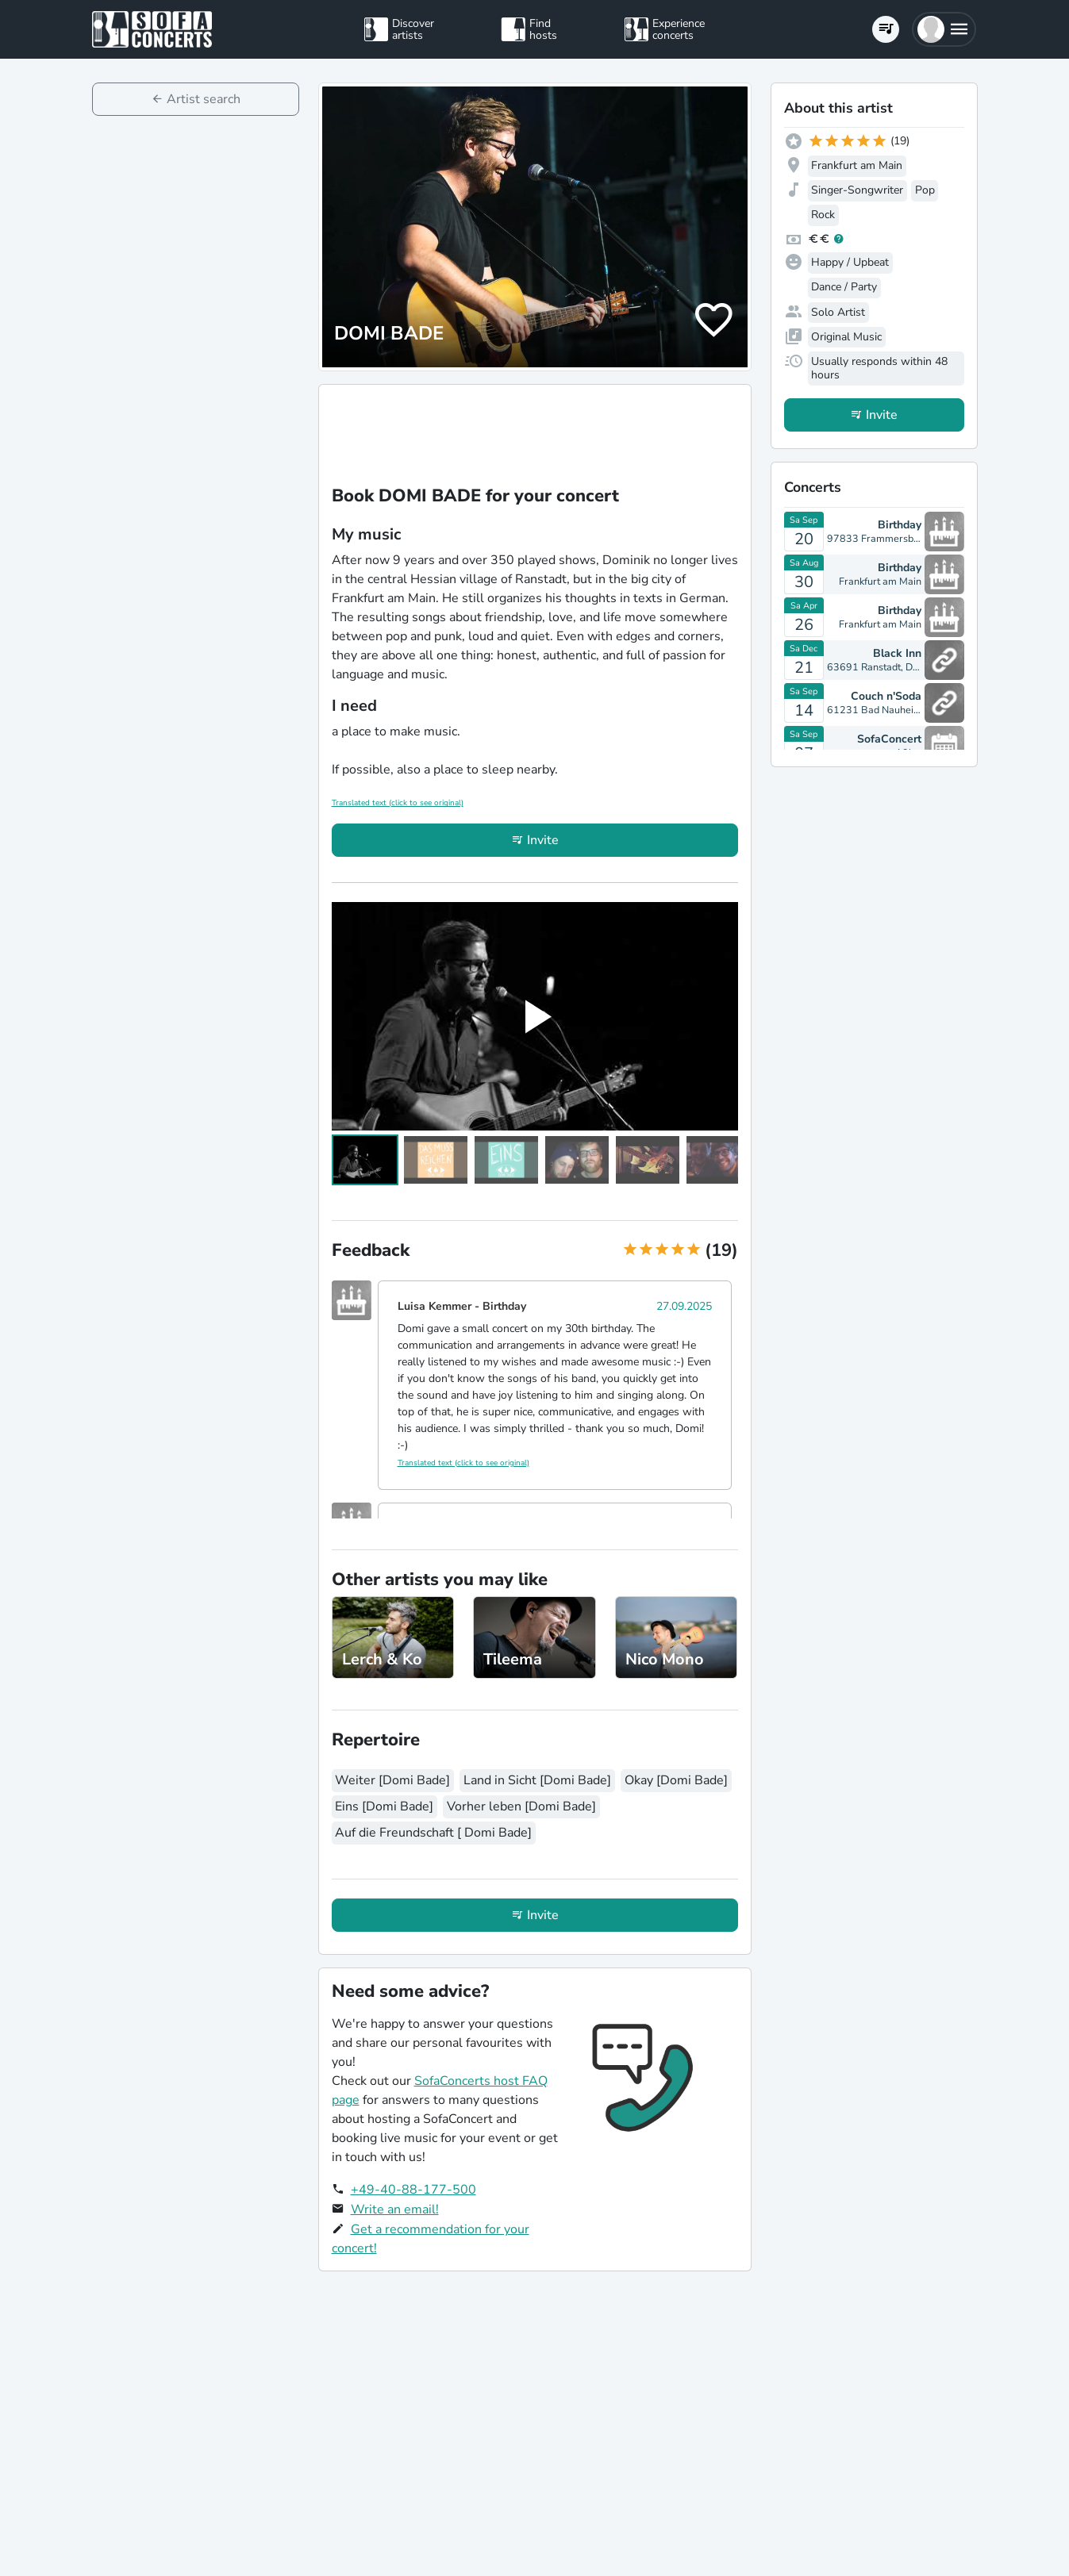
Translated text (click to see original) (397, 802)
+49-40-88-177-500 (413, 2189)
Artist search (203, 99)
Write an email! (395, 2209)
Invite (543, 840)
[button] (944, 29)
